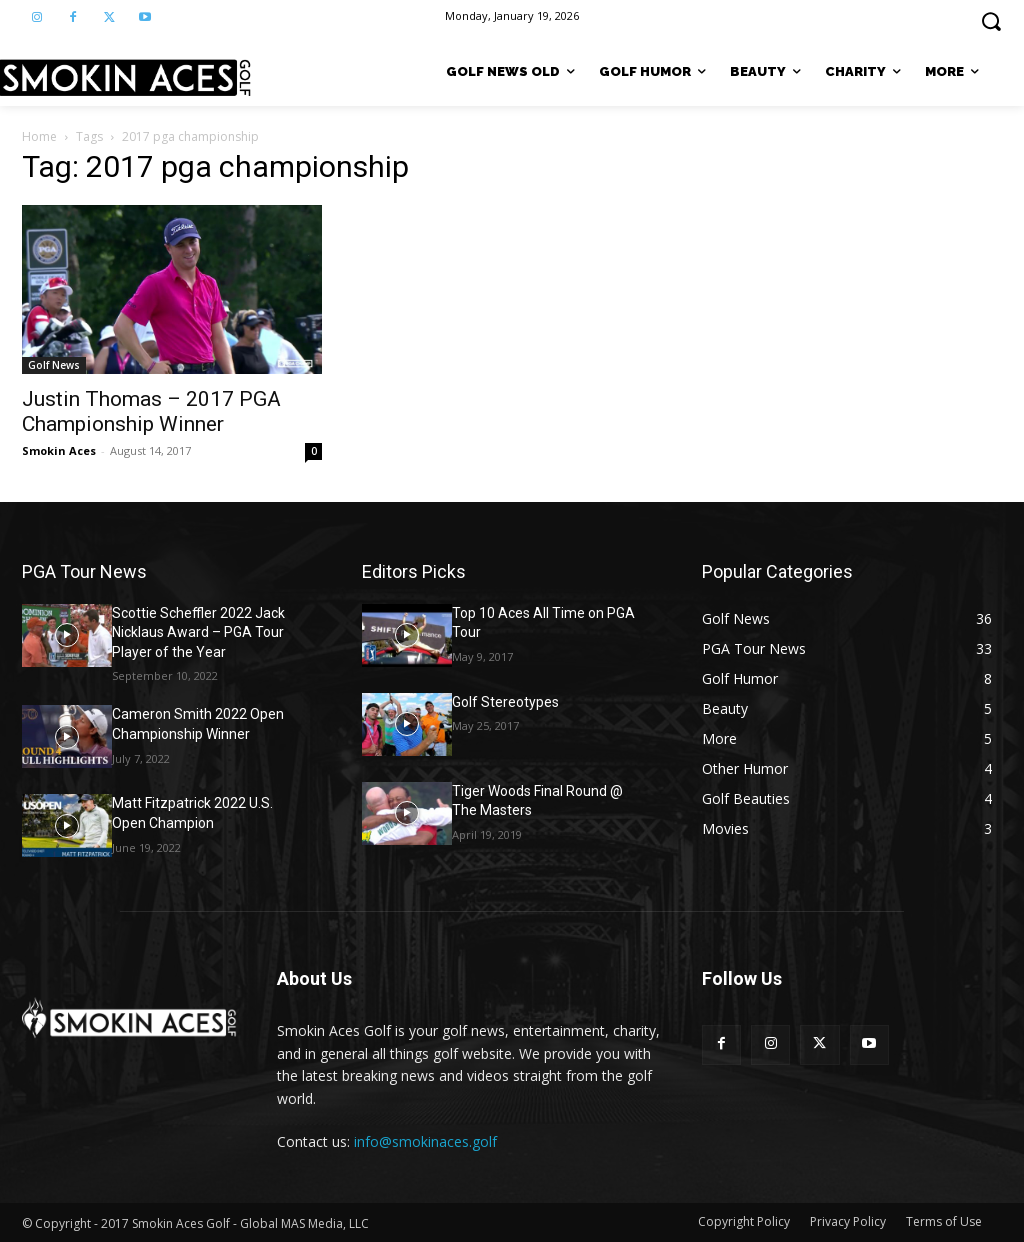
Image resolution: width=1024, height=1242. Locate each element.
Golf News (54, 365)
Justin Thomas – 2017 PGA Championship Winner (151, 411)
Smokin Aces (59, 450)
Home (39, 136)
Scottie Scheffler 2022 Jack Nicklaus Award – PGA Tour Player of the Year (198, 632)
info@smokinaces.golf (425, 1141)
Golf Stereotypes (505, 702)
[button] (991, 21)
